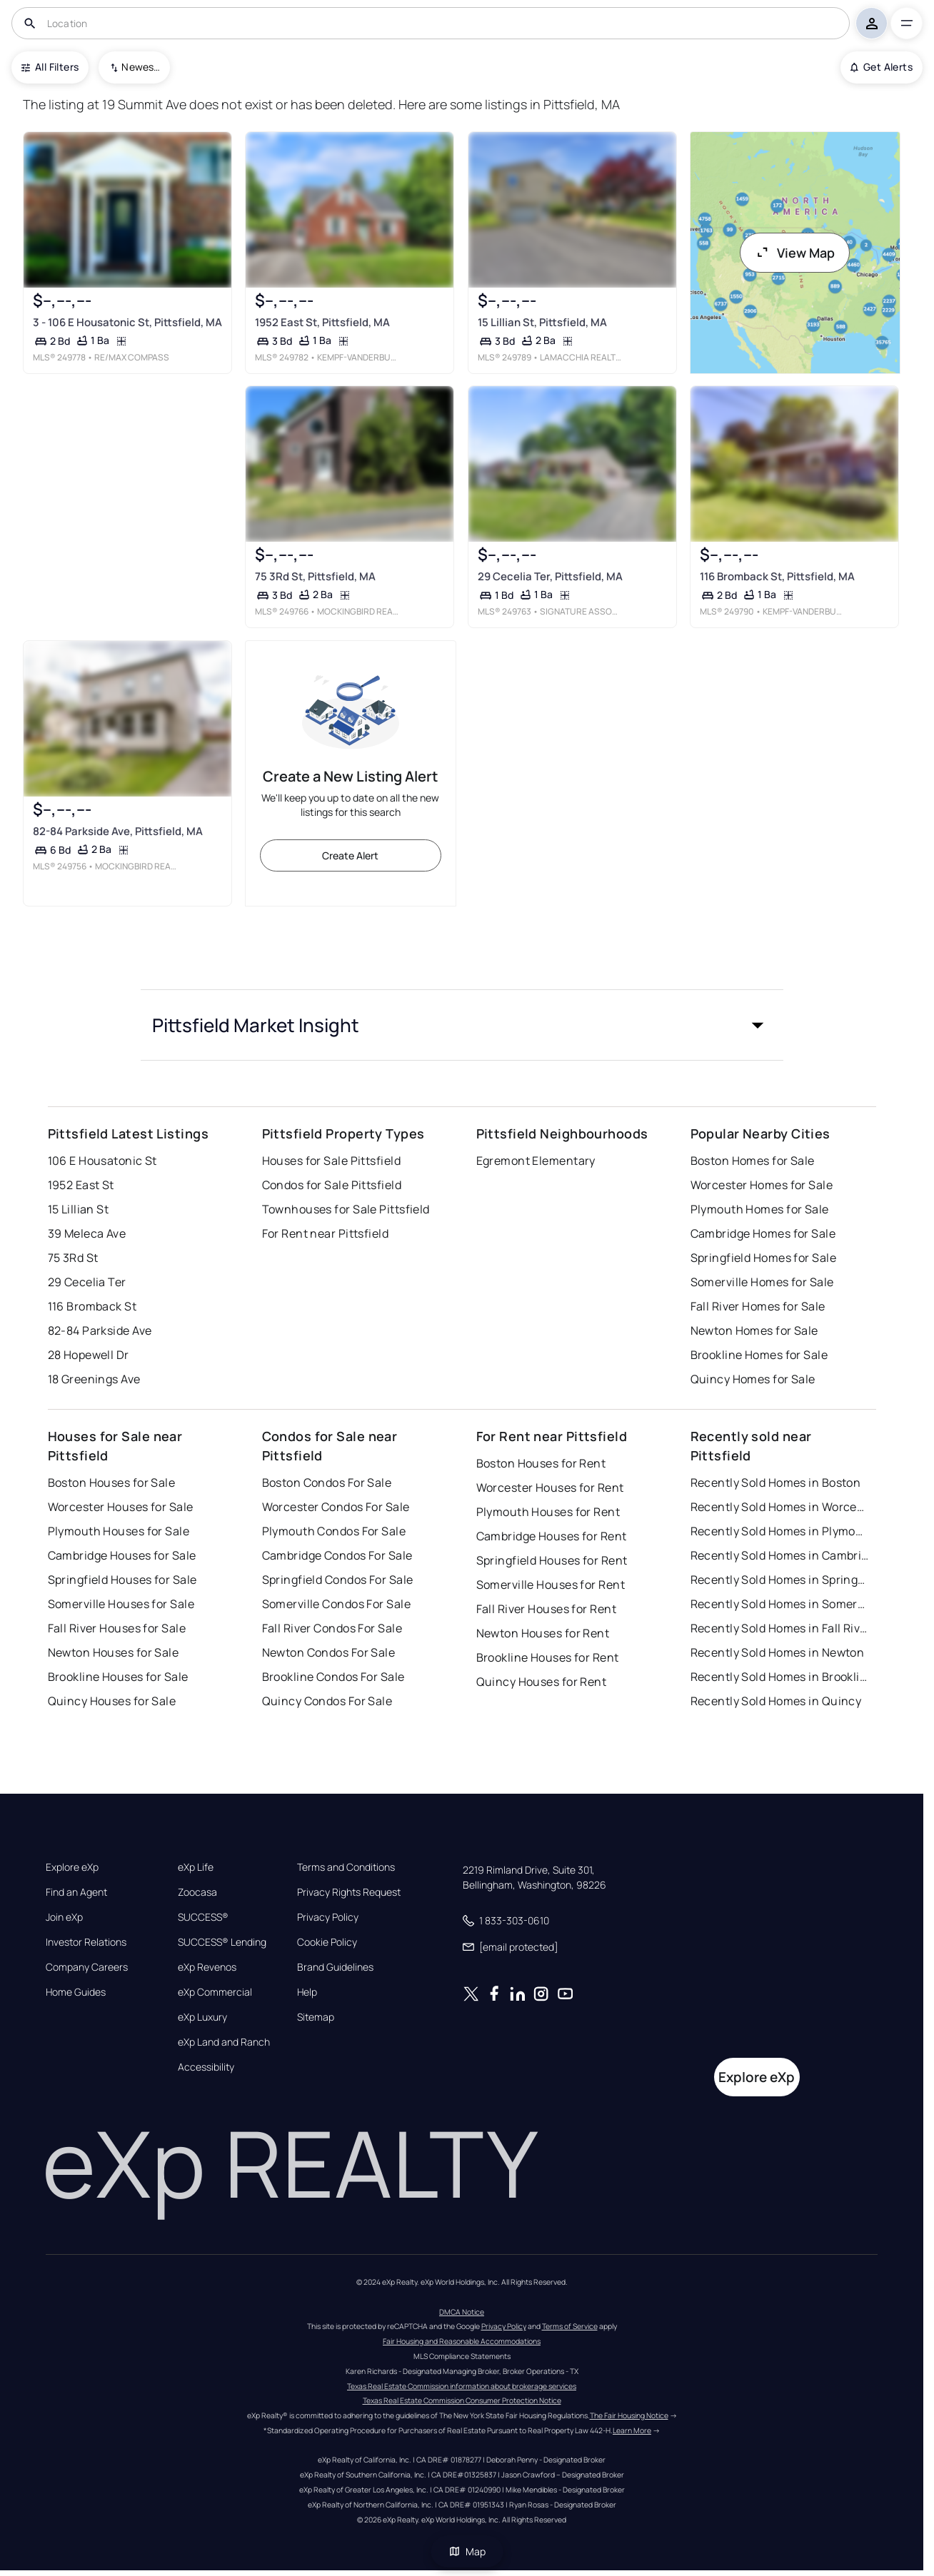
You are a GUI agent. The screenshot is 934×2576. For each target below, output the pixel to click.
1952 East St (81, 1185)
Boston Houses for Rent (541, 1463)
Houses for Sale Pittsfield (331, 1160)
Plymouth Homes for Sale (760, 1209)
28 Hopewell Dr (88, 1355)
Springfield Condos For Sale (337, 1579)
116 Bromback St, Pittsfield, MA (776, 576)
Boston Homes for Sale (753, 1160)
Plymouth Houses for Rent (548, 1512)
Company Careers (87, 1967)
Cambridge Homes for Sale (763, 1233)
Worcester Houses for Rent (550, 1487)
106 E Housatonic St (102, 1160)
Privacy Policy (327, 1917)
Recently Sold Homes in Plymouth (780, 1531)
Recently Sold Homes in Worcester (780, 1507)
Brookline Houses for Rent (547, 1657)
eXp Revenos (207, 1967)
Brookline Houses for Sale (118, 1676)
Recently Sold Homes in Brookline (780, 1676)
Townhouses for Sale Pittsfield (346, 1209)
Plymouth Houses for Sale (119, 1531)
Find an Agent (76, 1892)
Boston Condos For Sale (327, 1482)
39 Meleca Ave (87, 1233)
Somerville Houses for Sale (121, 1604)
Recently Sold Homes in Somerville (780, 1604)
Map (467, 2551)
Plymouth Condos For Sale (334, 1531)
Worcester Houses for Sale (121, 1507)
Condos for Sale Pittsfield (331, 1185)
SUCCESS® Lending (222, 1942)
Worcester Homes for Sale (762, 1185)
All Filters (50, 67)
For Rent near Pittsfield (325, 1233)
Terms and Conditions (346, 1867)
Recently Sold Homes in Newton (778, 1652)
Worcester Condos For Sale (336, 1507)
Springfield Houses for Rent (552, 1560)
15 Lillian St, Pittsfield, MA (541, 322)
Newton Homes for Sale (754, 1330)
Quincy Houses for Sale (112, 1701)
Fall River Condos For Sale (332, 1628)
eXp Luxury (202, 2017)
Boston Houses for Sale (112, 1482)
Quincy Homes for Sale (753, 1379)
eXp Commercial (215, 1992)
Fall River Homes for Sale (758, 1306)
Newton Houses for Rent (543, 1633)
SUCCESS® (203, 1917)
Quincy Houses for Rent (541, 1681)
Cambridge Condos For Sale (337, 1555)
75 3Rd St (73, 1258)
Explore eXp (72, 1867)
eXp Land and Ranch (224, 2042)
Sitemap (315, 2017)
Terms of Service (570, 2326)
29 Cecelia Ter (87, 1282)
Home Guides (76, 1992)
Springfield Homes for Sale (763, 1258)
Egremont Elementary (536, 1160)
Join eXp (64, 1917)
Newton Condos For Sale (329, 1652)
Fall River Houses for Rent (546, 1609)
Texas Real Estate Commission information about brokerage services (461, 2386)
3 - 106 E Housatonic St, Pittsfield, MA (127, 322)
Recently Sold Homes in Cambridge (780, 1555)
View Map (795, 252)
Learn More (632, 2430)
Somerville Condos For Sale (336, 1604)
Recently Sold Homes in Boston (776, 1482)
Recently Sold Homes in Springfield (780, 1579)
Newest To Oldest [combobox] (140, 67)
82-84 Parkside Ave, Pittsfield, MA (118, 830)
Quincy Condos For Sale (327, 1701)
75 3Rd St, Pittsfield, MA (315, 576)
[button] (462, 1025)
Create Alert (350, 855)
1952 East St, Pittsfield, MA (322, 322)
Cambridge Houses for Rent (551, 1536)
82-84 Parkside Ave (100, 1330)
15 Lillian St (78, 1209)
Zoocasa (197, 1892)
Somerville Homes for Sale (762, 1282)
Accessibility (206, 2067)
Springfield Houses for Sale (122, 1579)
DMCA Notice (461, 2312)
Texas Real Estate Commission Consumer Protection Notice (462, 2400)
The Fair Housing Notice (629, 2415)
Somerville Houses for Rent (550, 1584)
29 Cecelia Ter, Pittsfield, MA (549, 576)
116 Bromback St (92, 1306)
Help (307, 1992)
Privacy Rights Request (349, 1892)
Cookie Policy (327, 1942)
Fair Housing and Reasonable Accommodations (462, 2341)
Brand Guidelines (335, 1967)
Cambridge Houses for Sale (122, 1555)
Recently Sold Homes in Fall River (780, 1628)
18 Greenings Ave (94, 1379)
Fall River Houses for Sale (117, 1628)
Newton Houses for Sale (113, 1652)
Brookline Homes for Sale (759, 1355)
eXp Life (196, 1867)
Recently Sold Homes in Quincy (776, 1701)
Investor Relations (86, 1942)
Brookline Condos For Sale (333, 1676)
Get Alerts (881, 67)
